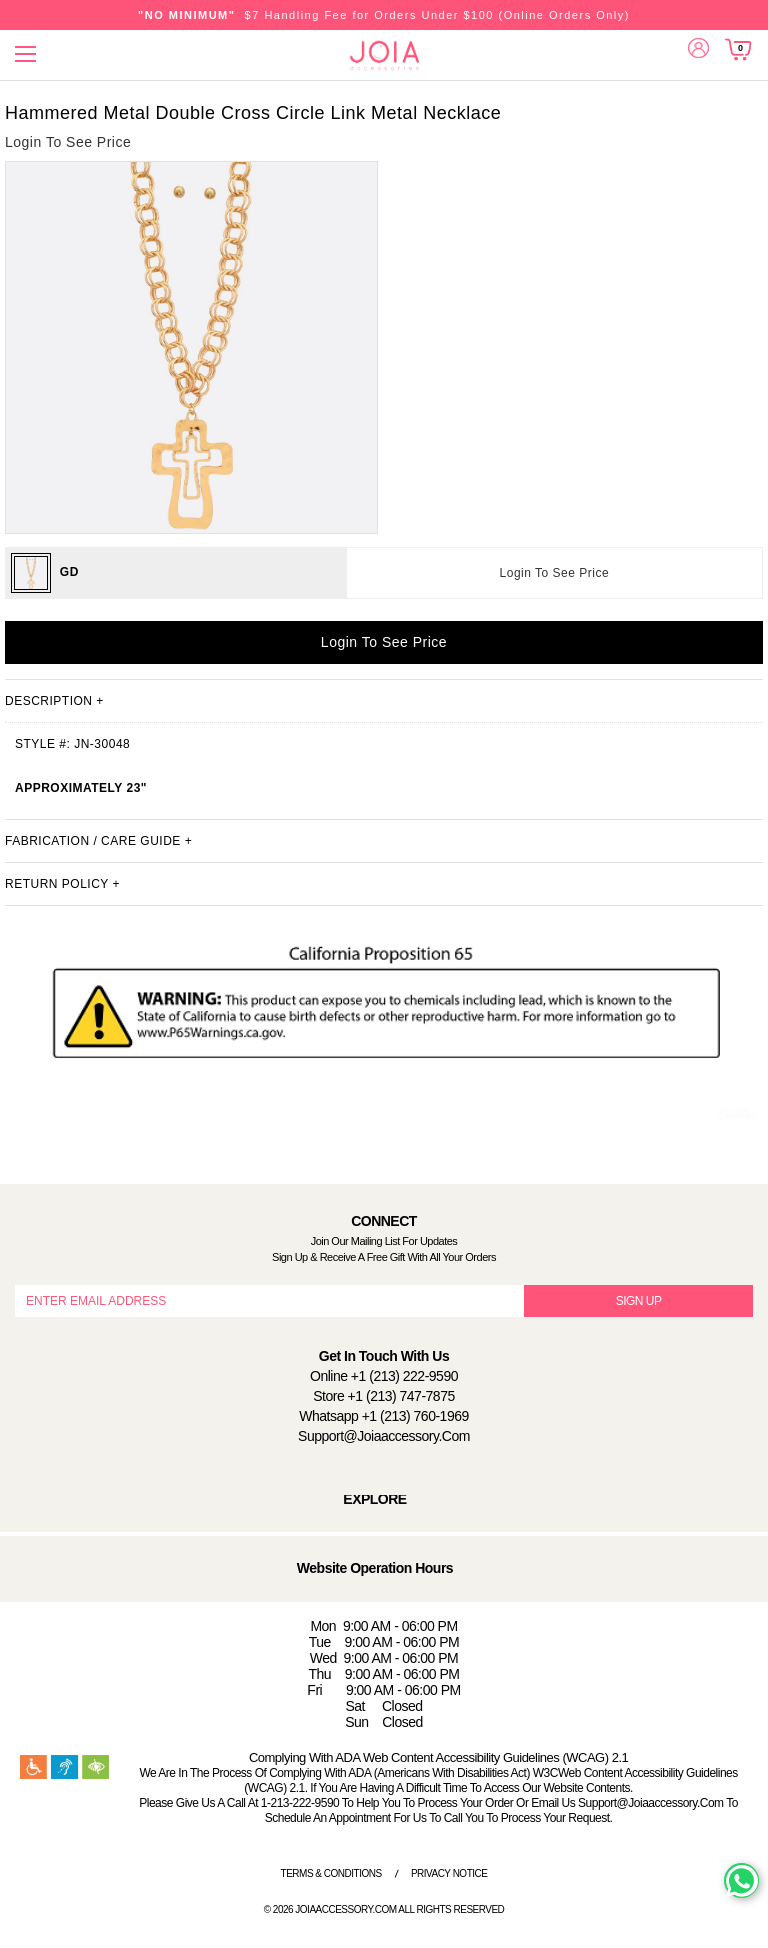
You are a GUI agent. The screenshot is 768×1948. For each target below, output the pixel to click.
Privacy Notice (449, 1873)
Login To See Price (555, 573)
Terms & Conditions (331, 1873)
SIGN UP (639, 1301)
